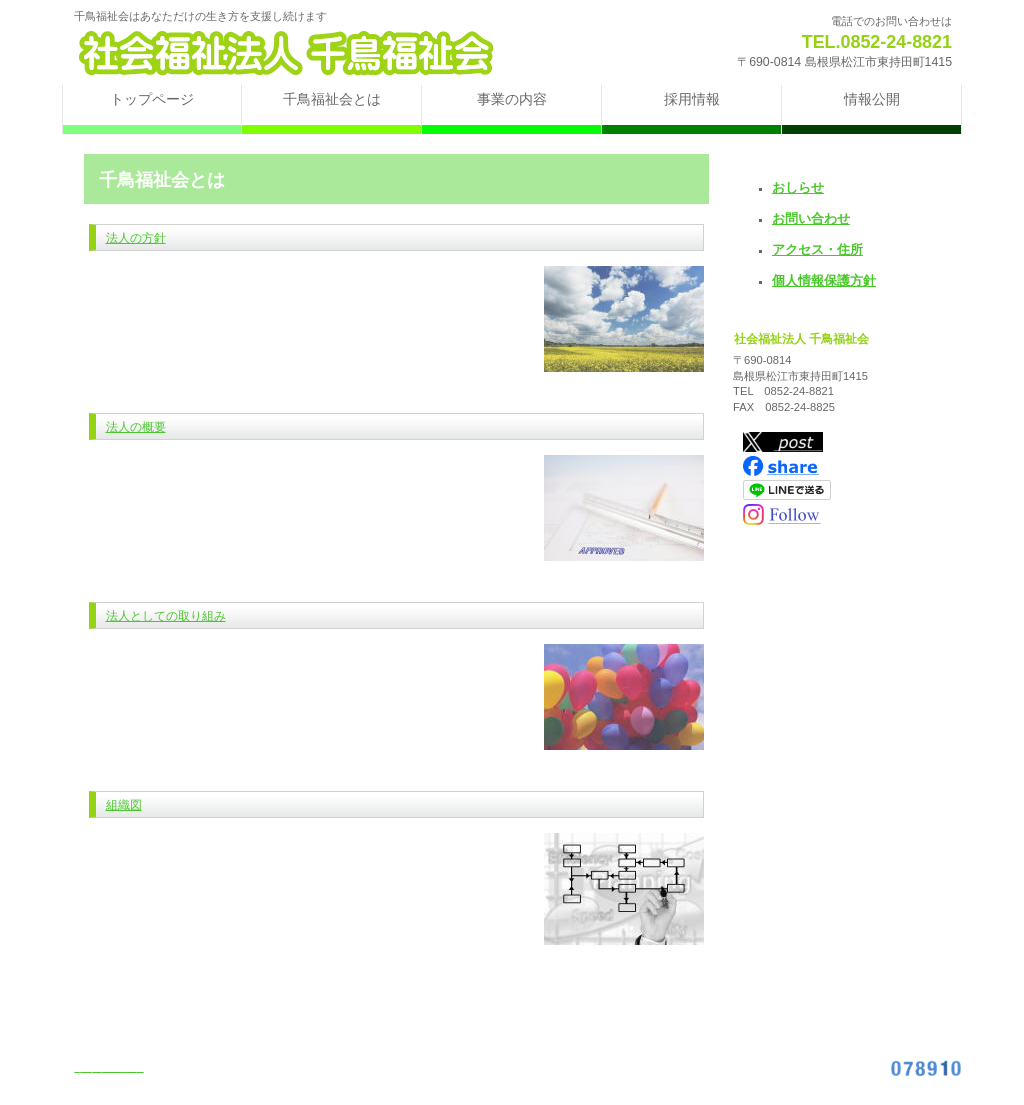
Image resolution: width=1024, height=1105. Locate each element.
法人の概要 (136, 427)
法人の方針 (136, 238)
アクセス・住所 (817, 249)
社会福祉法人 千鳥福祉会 (312, 53)
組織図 (124, 805)
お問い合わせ (811, 218)
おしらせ (798, 187)
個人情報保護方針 (824, 280)
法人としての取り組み (166, 616)
